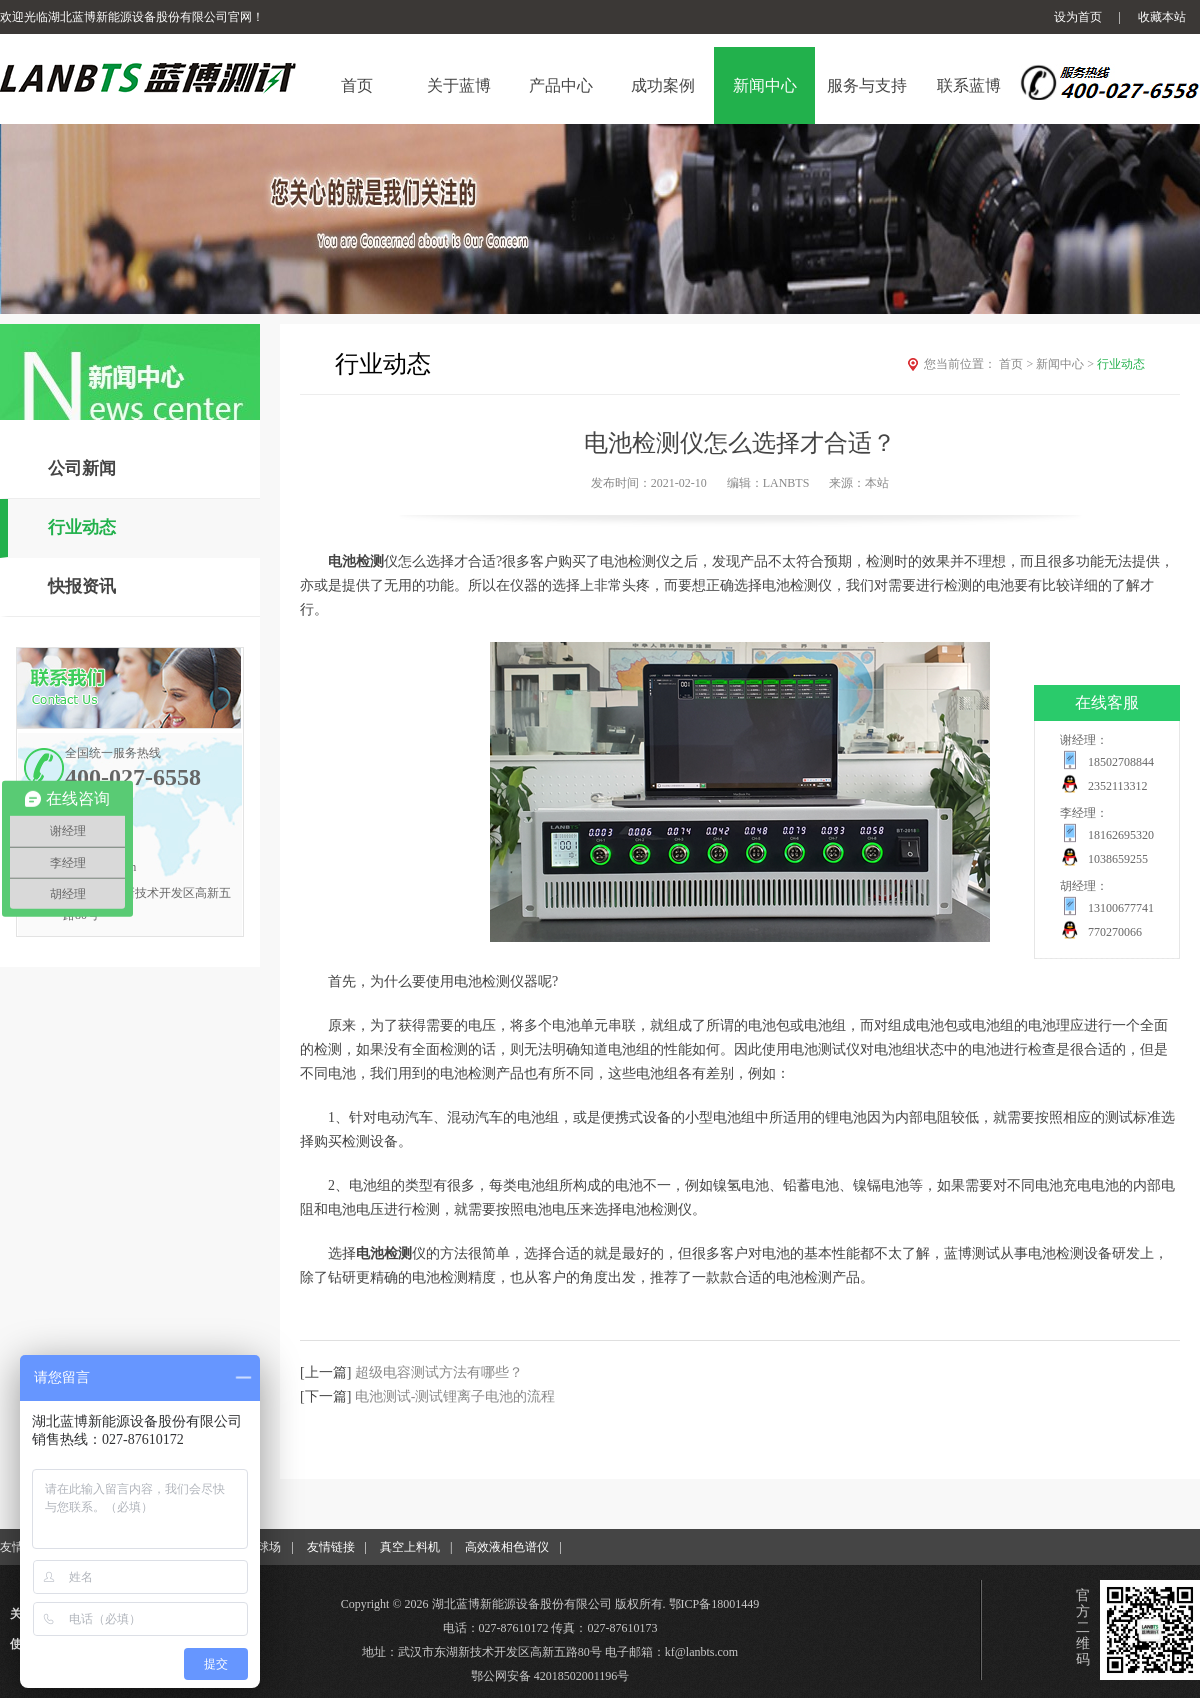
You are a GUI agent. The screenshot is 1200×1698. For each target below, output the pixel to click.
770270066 (1115, 932)
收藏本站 (1162, 17)
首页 (1017, 364)
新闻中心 (1066, 364)
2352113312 (1118, 786)
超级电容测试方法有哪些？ (439, 1372)
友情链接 (331, 1547)
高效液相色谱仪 (507, 1547)
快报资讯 (82, 586)
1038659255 (1118, 859)
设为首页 (1078, 17)
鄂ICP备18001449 (714, 1604)
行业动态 (82, 527)
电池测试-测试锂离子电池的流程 (455, 1396)
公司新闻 (82, 468)
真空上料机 (410, 1547)
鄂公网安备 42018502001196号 (550, 1676)
